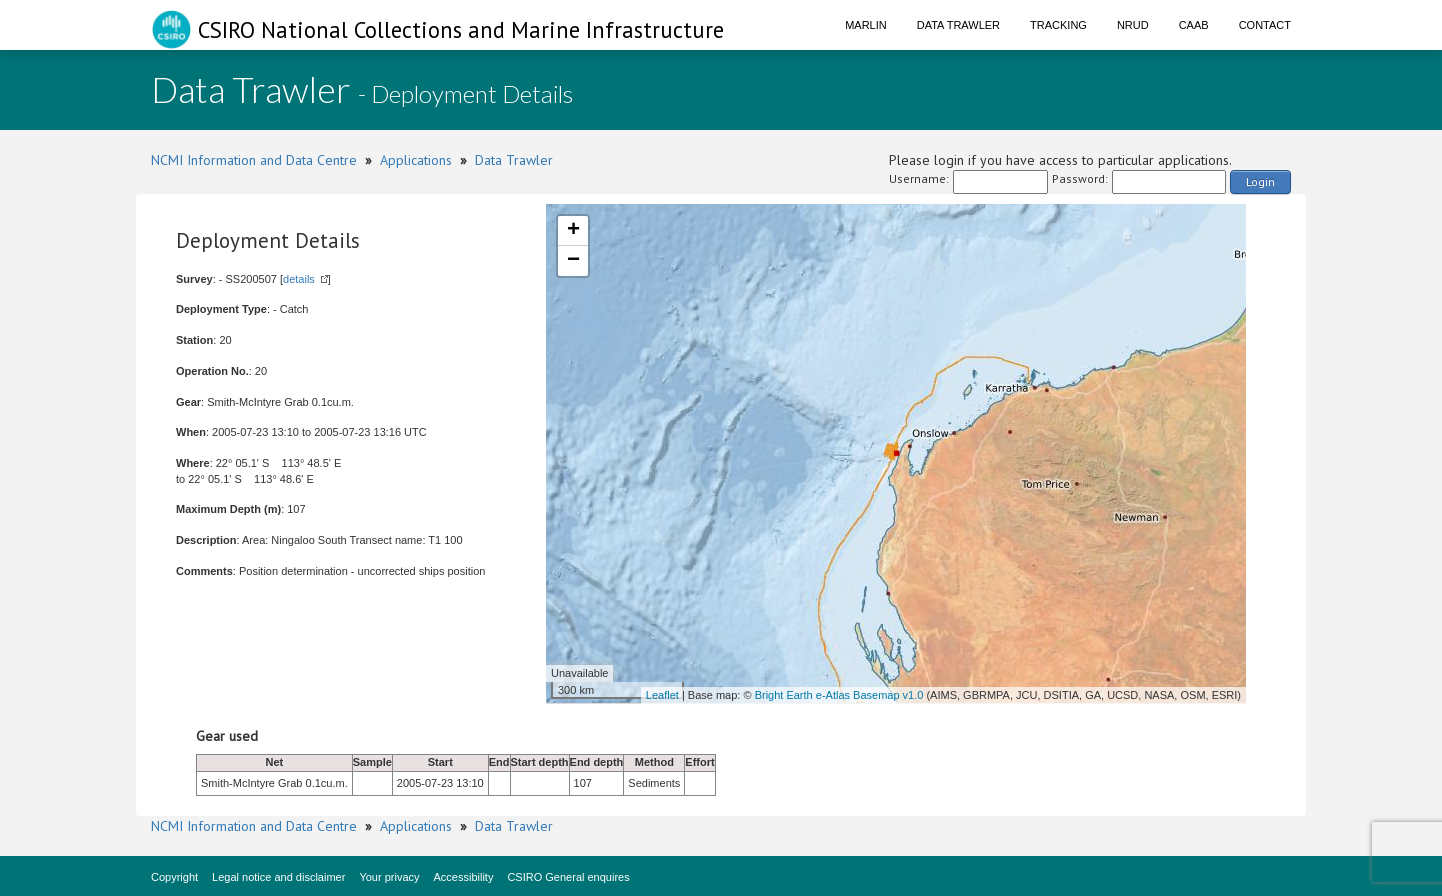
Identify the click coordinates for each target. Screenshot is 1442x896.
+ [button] (573, 231)
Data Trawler (958, 25)
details (299, 279)
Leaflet (662, 695)
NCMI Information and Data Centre (254, 160)
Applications (416, 160)
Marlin (866, 25)
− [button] (573, 261)
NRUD (1133, 25)
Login (1260, 181)
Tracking (1058, 25)
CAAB (1194, 25)
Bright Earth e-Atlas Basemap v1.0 (839, 695)
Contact (1265, 25)
